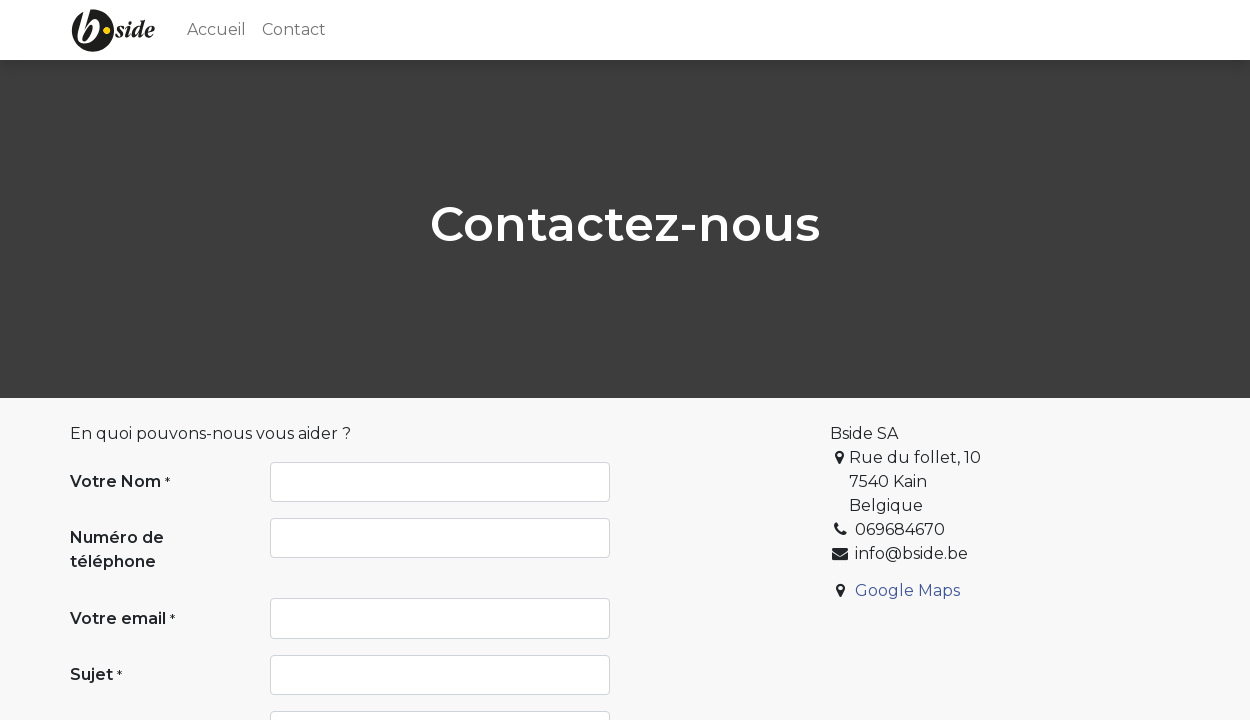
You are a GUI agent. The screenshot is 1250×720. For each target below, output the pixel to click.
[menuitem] (216, 30)
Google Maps (907, 590)
